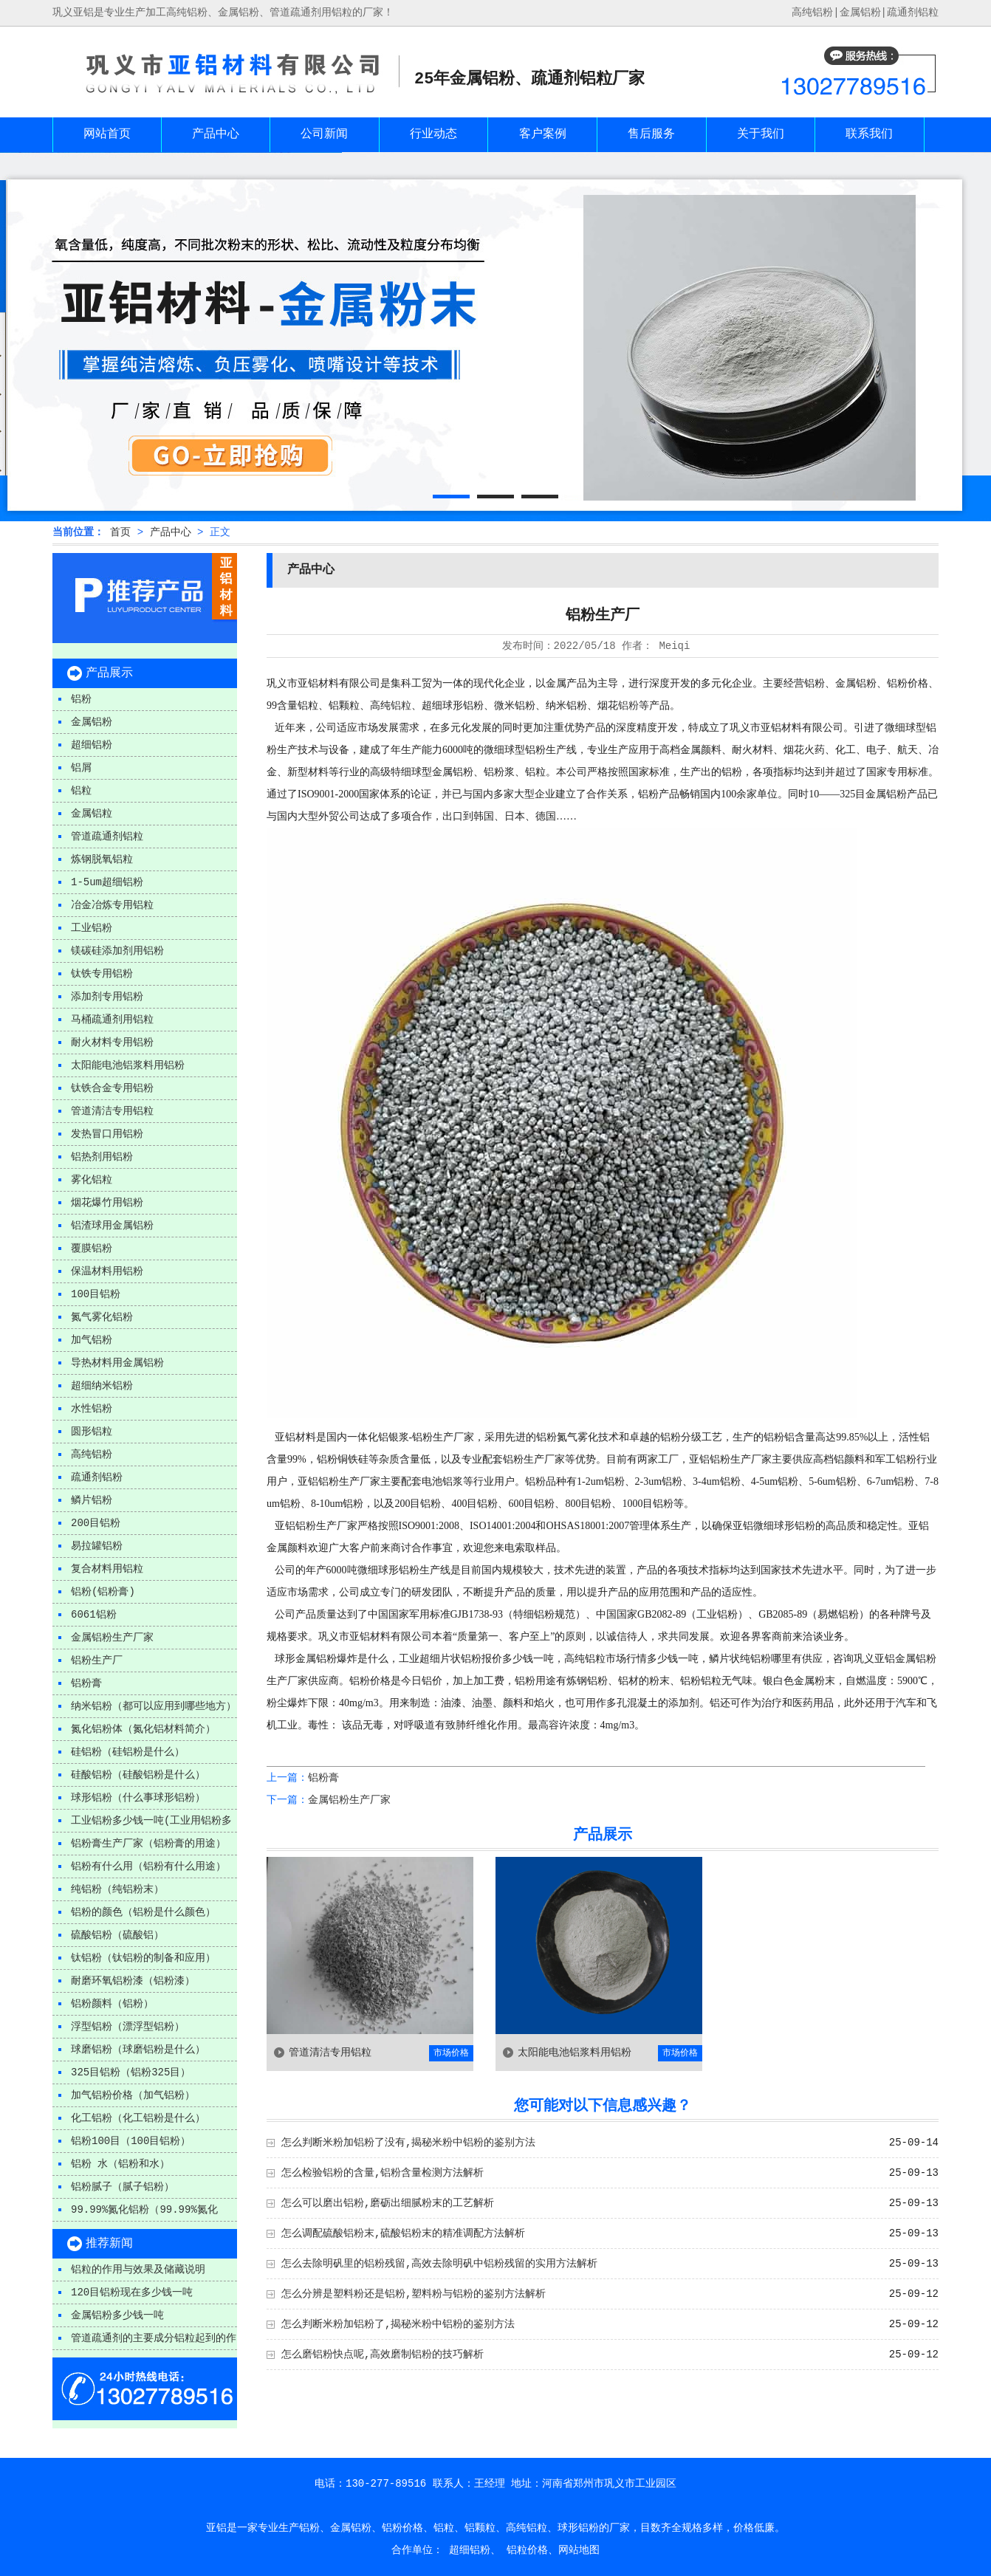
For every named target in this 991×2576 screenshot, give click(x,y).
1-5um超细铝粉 (107, 882)
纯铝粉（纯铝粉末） (117, 1889)
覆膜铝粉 (91, 1248)
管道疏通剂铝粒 (107, 836)
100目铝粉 (95, 1294)
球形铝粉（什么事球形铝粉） (138, 1798)
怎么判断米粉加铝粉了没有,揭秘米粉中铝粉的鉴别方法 (408, 2143)
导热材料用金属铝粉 (117, 1363)
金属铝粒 (91, 814)
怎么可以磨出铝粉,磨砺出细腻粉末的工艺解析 (387, 2203)
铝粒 (81, 791)
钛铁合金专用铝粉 (112, 1088)
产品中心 (215, 134)
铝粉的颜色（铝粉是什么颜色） (143, 1912)
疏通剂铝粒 (913, 12)
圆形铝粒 (91, 1432)
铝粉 (81, 699)
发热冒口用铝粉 (107, 1134)
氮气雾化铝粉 (102, 1317)
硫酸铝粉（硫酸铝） (117, 1935)
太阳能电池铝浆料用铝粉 (128, 1065)
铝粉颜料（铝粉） (112, 2004)
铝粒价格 (527, 2550)
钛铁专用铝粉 (102, 974)
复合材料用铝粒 (107, 1569)
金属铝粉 (860, 12)
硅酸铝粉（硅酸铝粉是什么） (138, 1775)
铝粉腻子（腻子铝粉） (122, 2187)
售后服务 (651, 134)
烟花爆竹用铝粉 (107, 1203)
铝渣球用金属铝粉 (112, 1226)
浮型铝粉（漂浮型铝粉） (128, 2027)
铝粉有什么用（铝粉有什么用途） (148, 1866)
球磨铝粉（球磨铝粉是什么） (138, 2049)
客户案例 (542, 134)
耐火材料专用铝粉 (112, 1042)
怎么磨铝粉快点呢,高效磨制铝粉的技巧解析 (382, 2354)
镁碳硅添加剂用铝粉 (117, 951)
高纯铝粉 (91, 1454)
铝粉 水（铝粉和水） (120, 2164)
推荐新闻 (109, 2243)
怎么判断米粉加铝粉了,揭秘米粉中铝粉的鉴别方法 (398, 2324)
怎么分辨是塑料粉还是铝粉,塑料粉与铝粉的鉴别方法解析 (413, 2294)
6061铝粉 (94, 1615)
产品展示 (109, 673)
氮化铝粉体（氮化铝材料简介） (143, 1729)
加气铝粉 (91, 1340)
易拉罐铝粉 (97, 1546)
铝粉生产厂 (97, 1660)
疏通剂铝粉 (97, 1477)
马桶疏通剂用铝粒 (112, 1020)
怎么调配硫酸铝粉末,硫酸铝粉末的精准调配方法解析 (403, 2233)
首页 (120, 532)
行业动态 (433, 134)
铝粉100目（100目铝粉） (131, 2141)
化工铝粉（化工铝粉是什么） (138, 2118)
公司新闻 (324, 134)
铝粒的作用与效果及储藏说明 (138, 2270)
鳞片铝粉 (91, 1500)
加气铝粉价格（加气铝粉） (133, 2095)
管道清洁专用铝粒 (112, 1111)
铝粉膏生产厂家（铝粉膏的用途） (148, 1843)
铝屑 (81, 768)
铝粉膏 (86, 1683)
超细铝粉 (91, 745)
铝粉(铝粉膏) (103, 1592)
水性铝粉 (91, 1409)
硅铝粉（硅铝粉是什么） (128, 1752)
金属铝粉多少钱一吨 (117, 2315)
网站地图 (579, 2550)
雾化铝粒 (91, 1180)
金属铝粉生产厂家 (112, 1638)
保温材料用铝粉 (107, 1271)
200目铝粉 (95, 1523)
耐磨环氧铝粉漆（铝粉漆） (133, 1981)
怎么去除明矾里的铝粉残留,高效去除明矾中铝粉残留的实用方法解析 (439, 2264)
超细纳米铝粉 (102, 1386)
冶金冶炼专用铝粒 (112, 905)
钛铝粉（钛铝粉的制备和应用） (143, 1958)
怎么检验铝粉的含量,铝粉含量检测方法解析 (382, 2173)
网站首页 (107, 134)
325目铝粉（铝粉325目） (131, 2072)
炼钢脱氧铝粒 (102, 859)
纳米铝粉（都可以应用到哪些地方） (153, 1706)
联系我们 (869, 134)
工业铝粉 (91, 928)
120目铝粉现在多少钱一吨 (132, 2292)
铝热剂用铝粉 (102, 1157)
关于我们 (760, 134)
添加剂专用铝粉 (107, 997)
